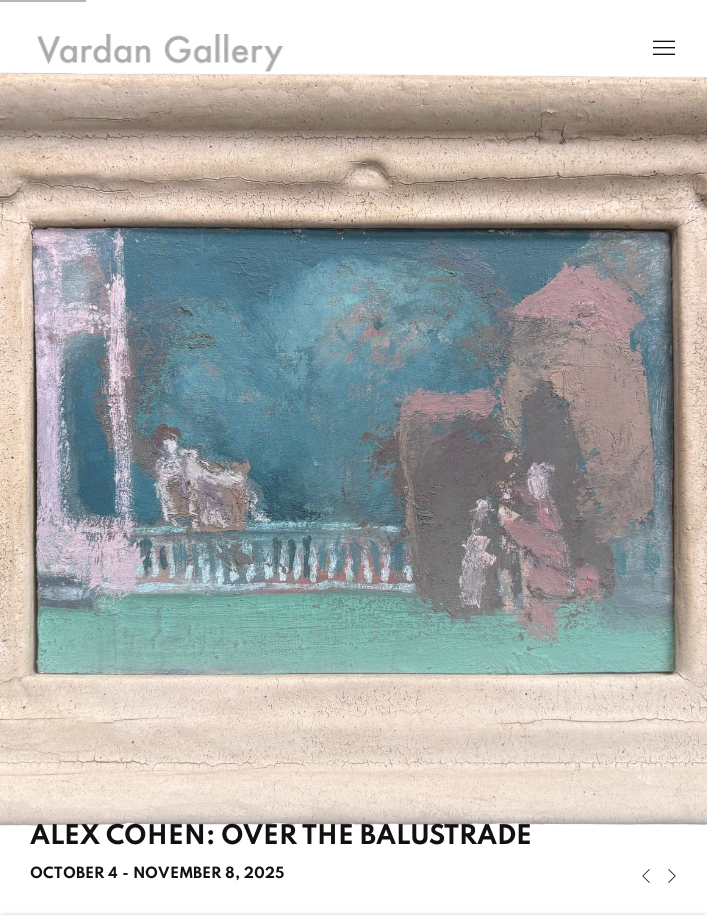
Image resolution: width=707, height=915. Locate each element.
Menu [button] (662, 49)
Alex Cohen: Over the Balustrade (353, 457)
